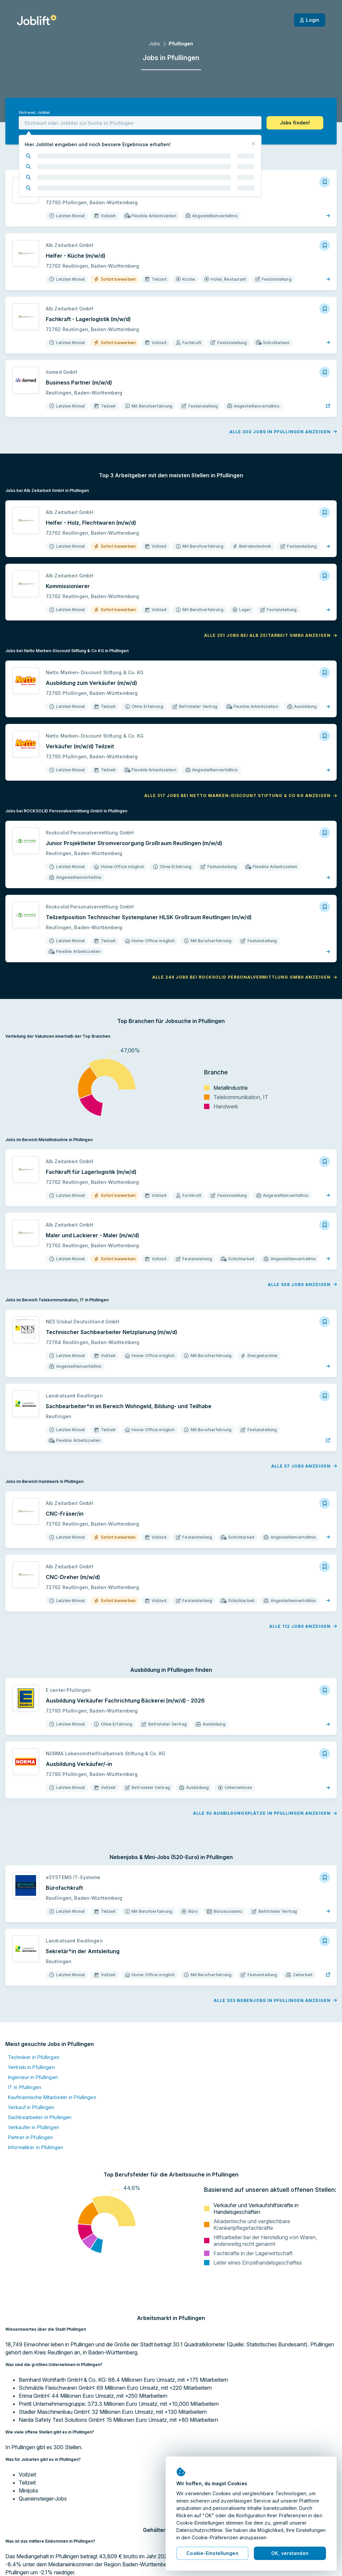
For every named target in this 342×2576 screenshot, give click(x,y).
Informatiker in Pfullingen (35, 2147)
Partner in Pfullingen (30, 2137)
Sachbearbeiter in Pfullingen (39, 2117)
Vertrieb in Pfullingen (31, 2067)
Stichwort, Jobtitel (34, 112)
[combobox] (140, 123)
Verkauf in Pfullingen (31, 2107)
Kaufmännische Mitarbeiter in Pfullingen (52, 2097)
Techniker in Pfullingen (33, 2057)
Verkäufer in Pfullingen (33, 2127)
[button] (295, 123)
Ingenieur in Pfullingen (33, 2077)
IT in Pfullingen (24, 2087)
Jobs (154, 43)
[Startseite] (36, 20)
